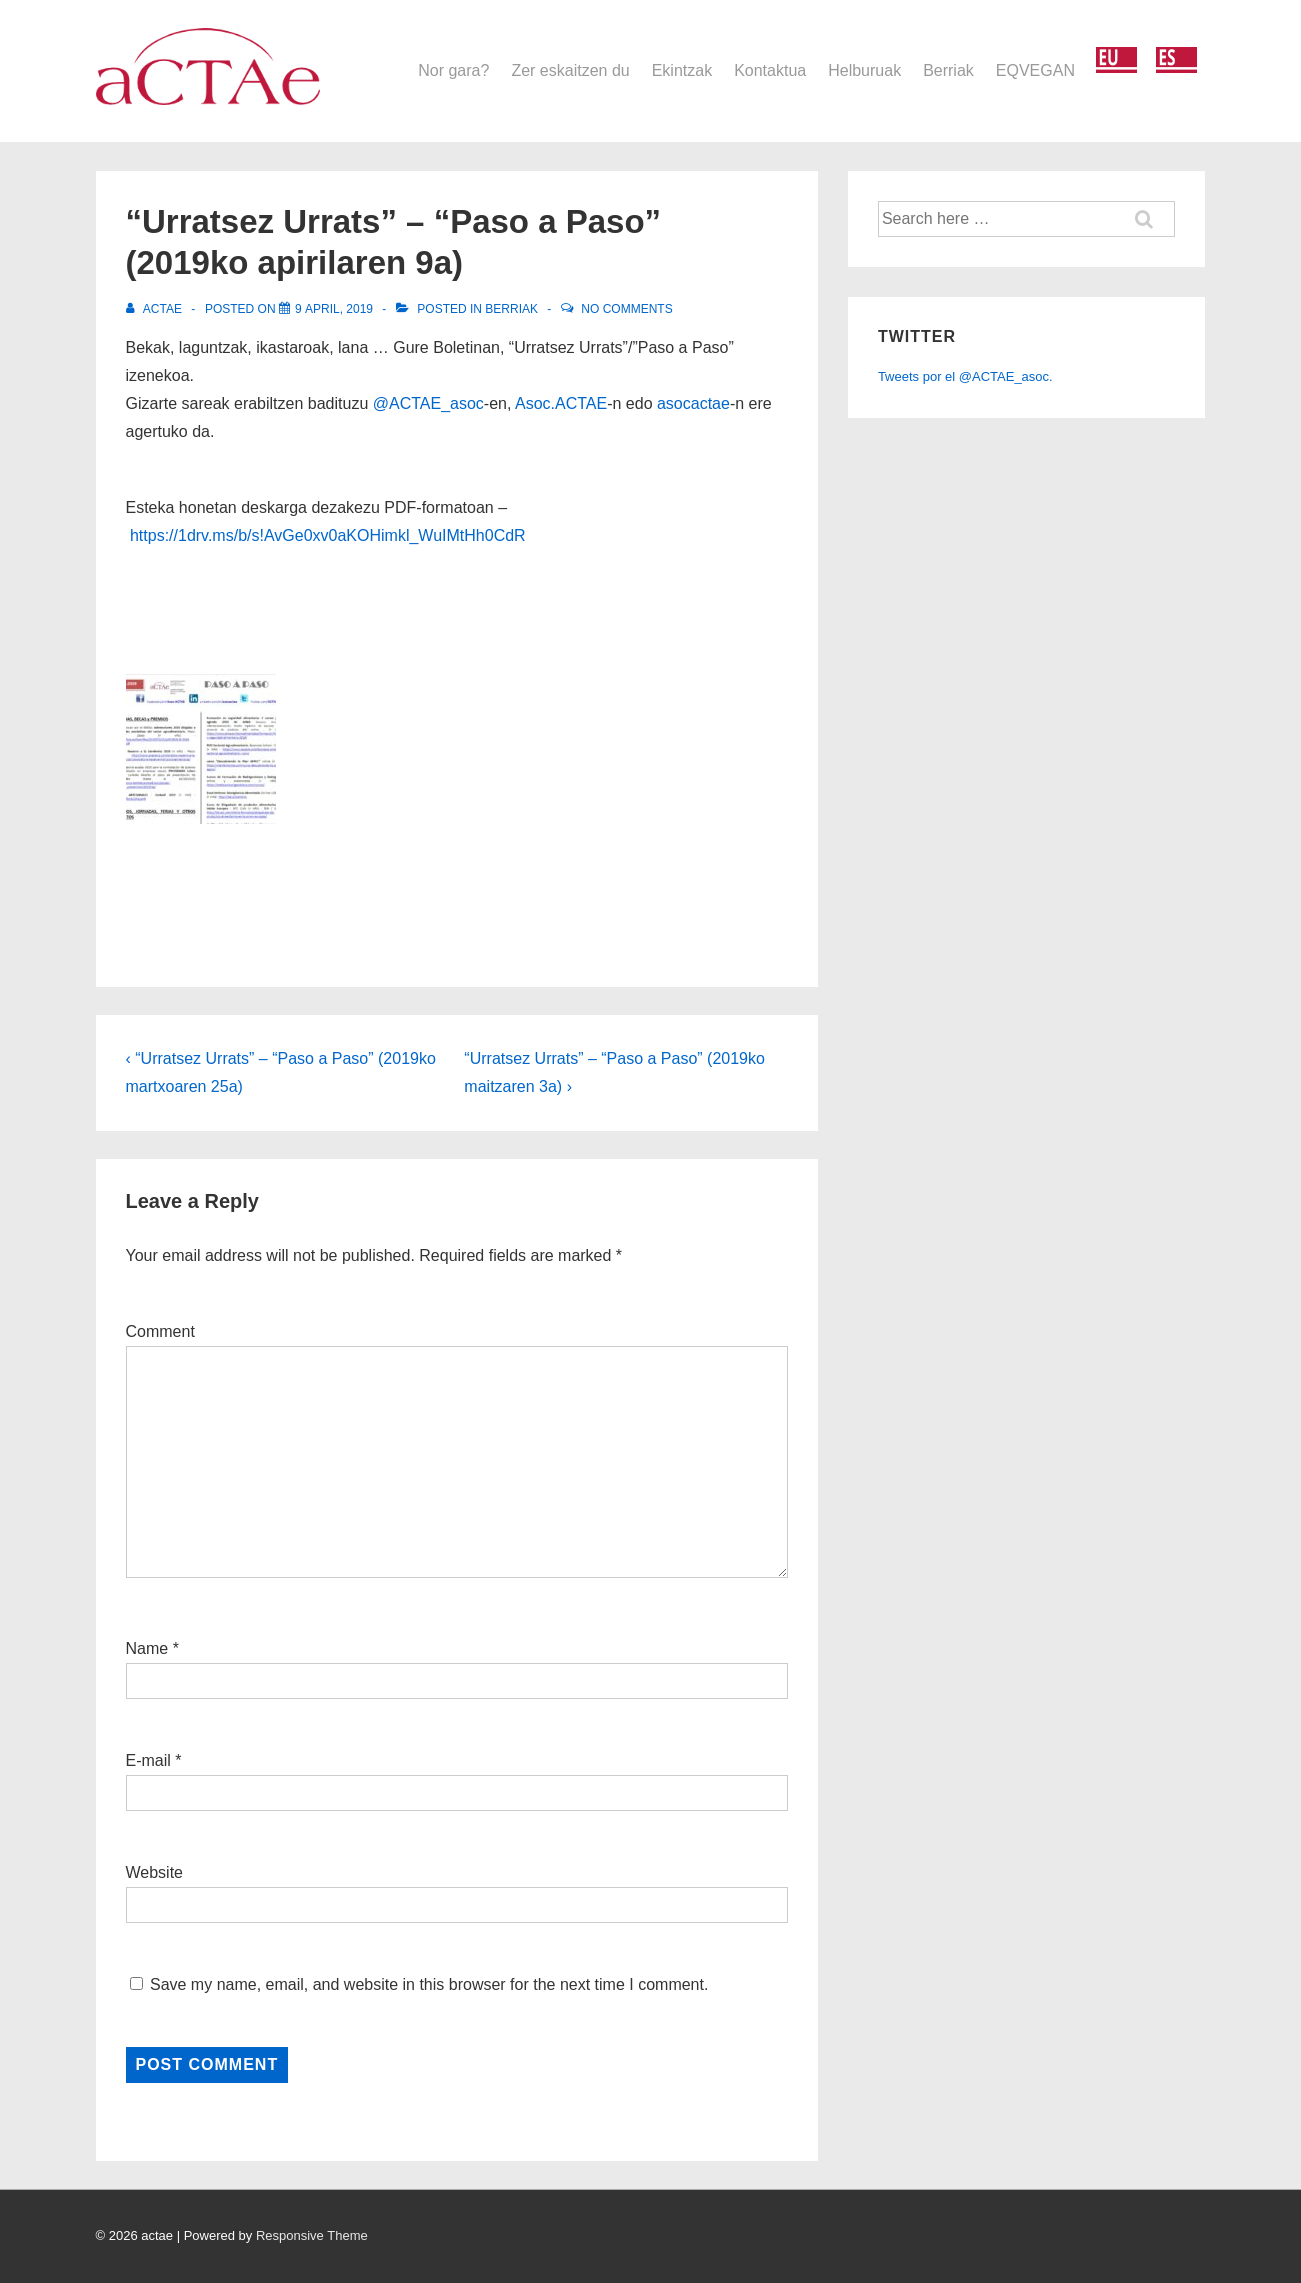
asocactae (693, 403)
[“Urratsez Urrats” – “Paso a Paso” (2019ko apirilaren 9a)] (334, 309)
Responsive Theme (312, 2235)
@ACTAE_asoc (428, 403)
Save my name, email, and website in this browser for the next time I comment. (429, 1984)
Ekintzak (682, 70)
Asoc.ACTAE (561, 403)
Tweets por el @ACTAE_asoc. (965, 376)
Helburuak (864, 70)
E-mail (148, 1760)
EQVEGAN (1035, 70)
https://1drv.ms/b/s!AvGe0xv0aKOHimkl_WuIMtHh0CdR (328, 535)
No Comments (626, 309)
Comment (160, 1331)
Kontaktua (770, 70)
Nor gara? (453, 70)
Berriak (948, 70)
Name (147, 1648)
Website (155, 1872)
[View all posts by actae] (156, 309)
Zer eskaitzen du (570, 70)
